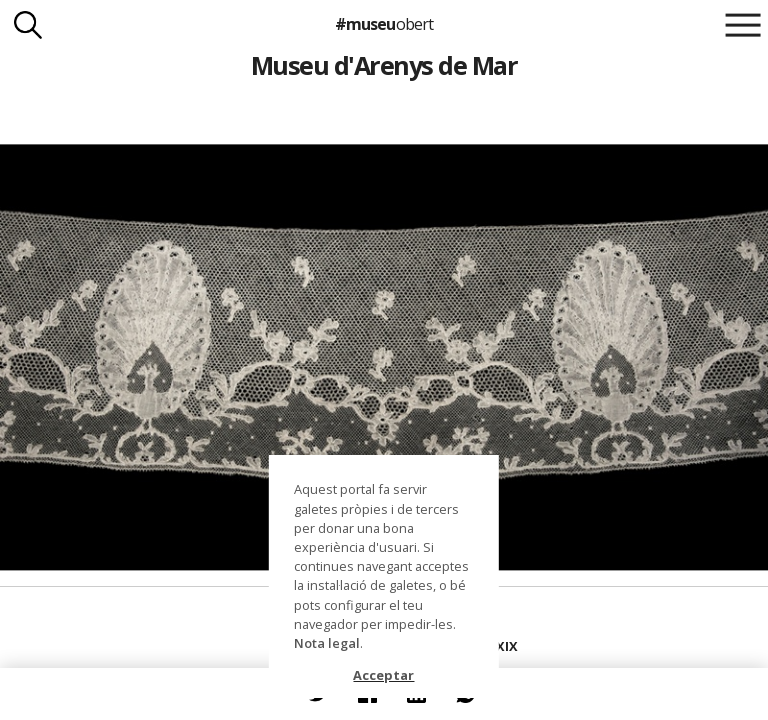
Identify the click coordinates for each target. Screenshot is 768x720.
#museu (383, 24)
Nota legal (327, 643)
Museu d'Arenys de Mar (384, 65)
